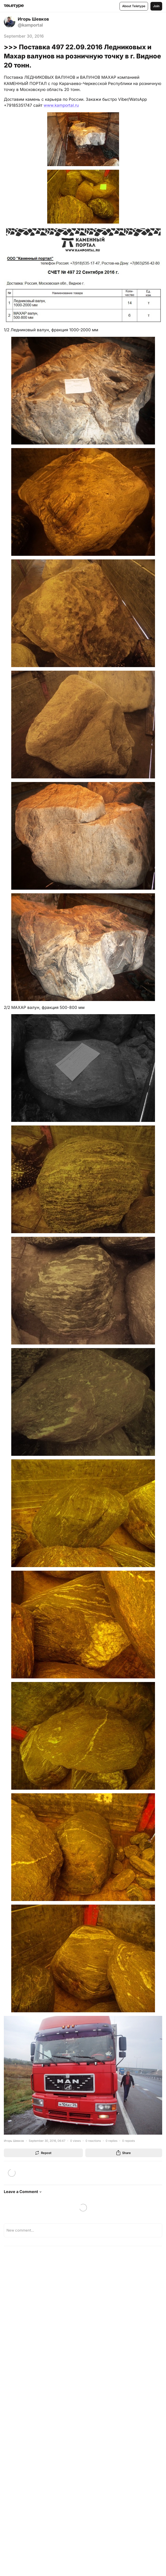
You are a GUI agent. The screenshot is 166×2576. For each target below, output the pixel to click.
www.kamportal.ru (61, 105)
